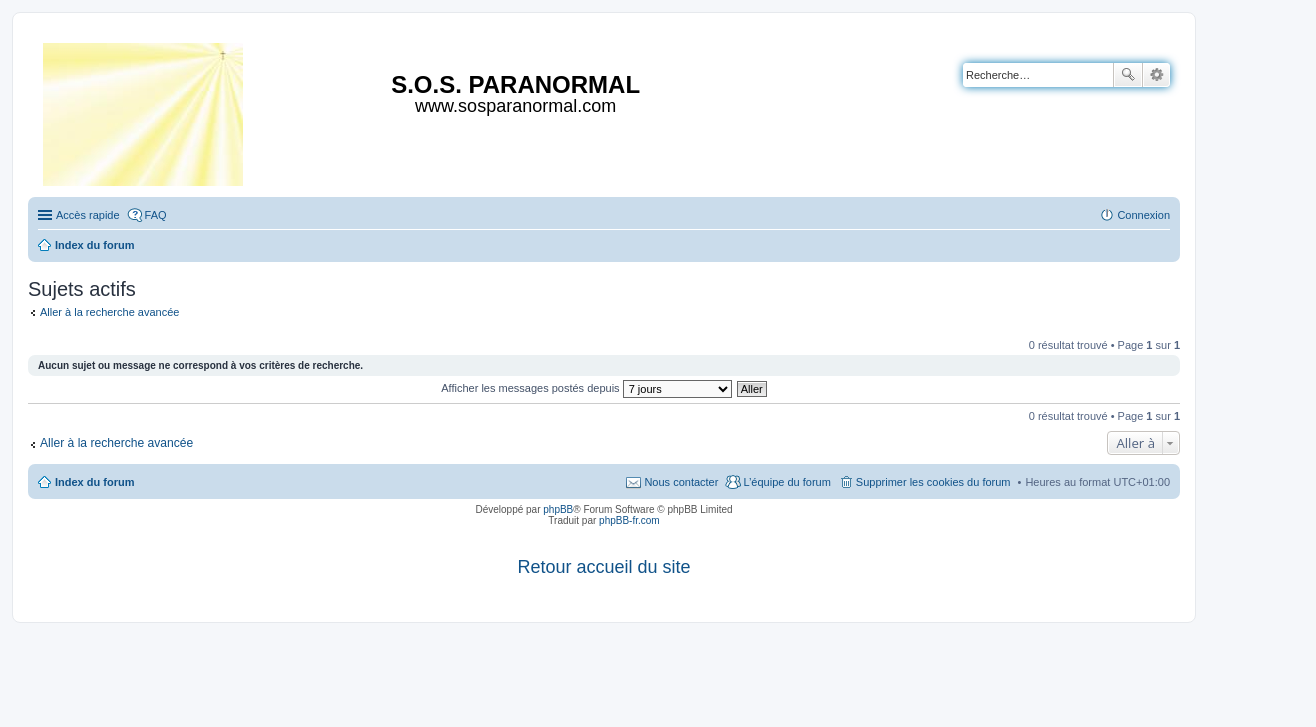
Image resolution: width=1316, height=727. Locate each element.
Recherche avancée (1156, 75)
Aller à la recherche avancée (109, 312)
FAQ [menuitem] (156, 215)
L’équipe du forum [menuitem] (786, 482)
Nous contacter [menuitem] (681, 482)
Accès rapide (88, 215)
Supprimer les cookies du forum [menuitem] (933, 482)
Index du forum (94, 482)
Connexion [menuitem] (1143, 215)
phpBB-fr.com (629, 520)
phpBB (558, 509)
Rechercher (1128, 75)
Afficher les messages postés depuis (586, 388)
